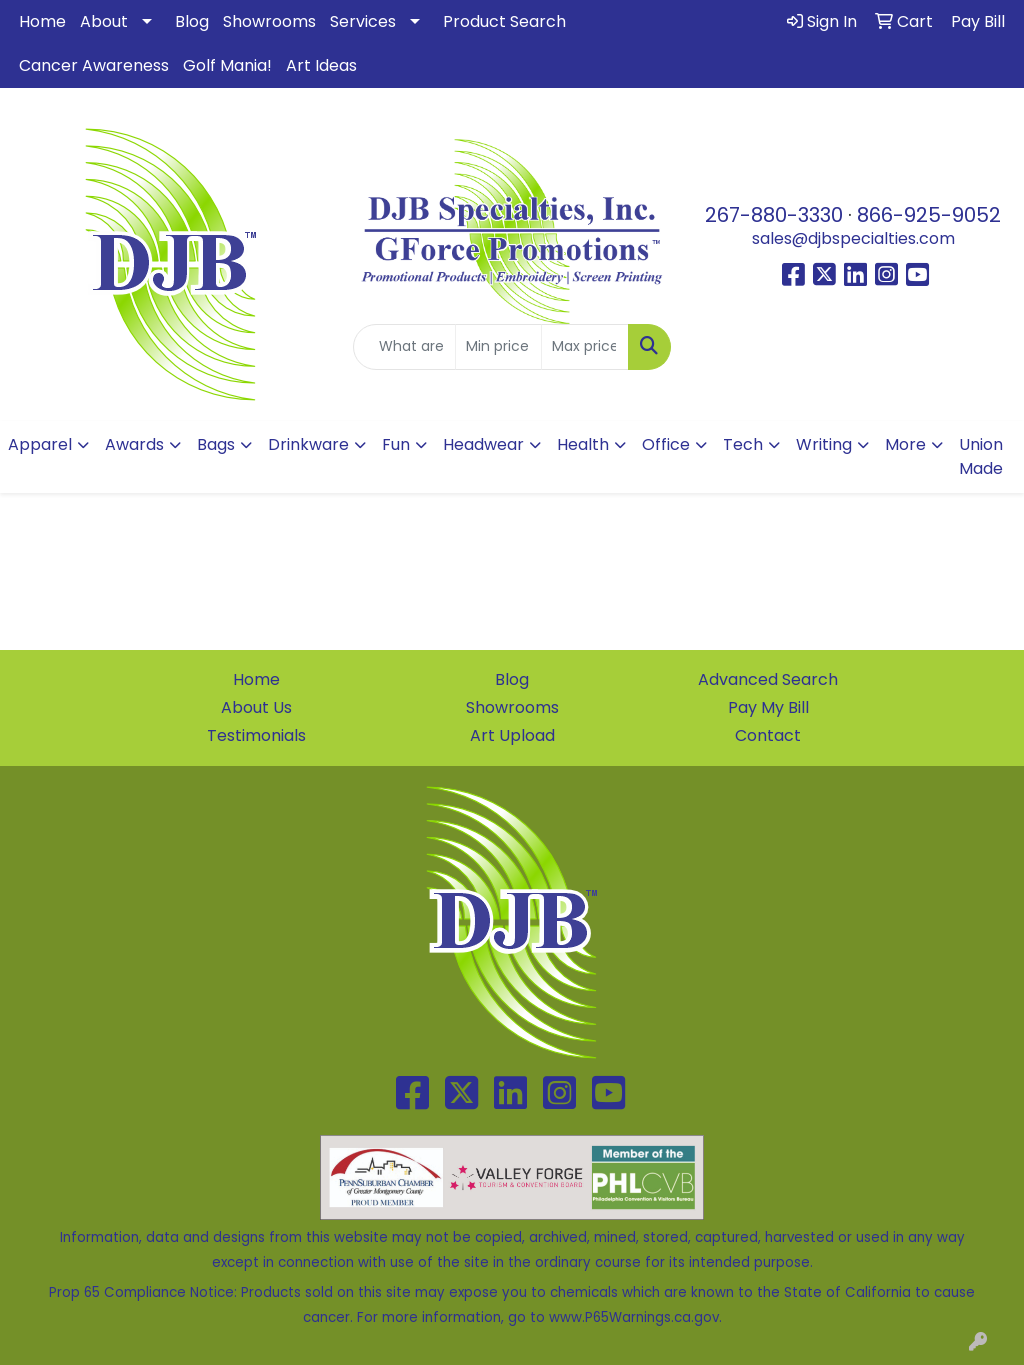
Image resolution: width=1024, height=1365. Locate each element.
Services (363, 21)
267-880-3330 (774, 215)
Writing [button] (824, 444)
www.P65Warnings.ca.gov (634, 1317)
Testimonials (256, 735)
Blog (192, 21)
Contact (768, 735)
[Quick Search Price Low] (498, 347)
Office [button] (666, 444)
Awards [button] (134, 444)
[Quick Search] (404, 347)
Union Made (981, 456)
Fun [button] (396, 444)
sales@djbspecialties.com (853, 238)
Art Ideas (321, 65)
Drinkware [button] (308, 444)
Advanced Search (768, 679)
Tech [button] (743, 444)
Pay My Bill (768, 707)
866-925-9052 (929, 215)
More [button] (905, 444)
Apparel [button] (40, 444)
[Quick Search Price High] (584, 347)
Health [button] (583, 444)
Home (42, 21)
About (104, 21)
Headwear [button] (483, 444)
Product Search (504, 21)
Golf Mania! (227, 65)
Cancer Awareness (94, 65)
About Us (256, 707)
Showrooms (269, 21)
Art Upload (512, 735)
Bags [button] (216, 444)
